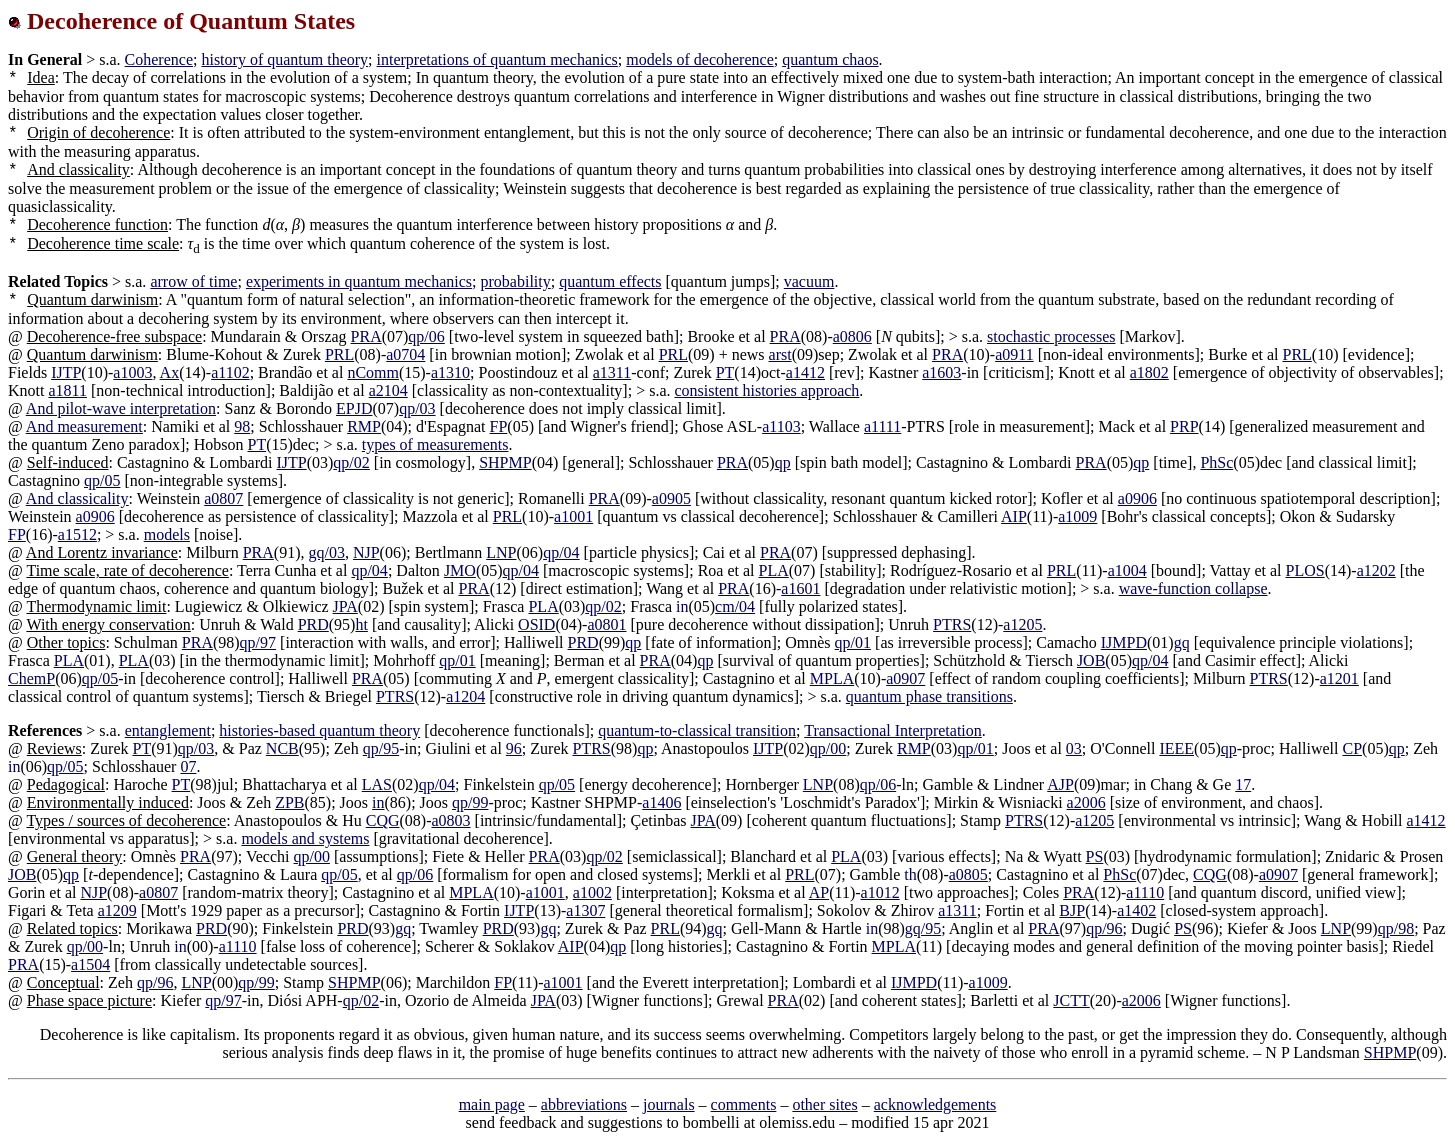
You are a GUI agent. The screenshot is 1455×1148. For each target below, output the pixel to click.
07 (188, 766)
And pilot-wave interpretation (121, 408)
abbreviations (584, 1104)
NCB (282, 748)
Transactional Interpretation (893, 730)
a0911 (1014, 354)
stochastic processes (1051, 336)
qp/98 (1396, 928)
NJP (366, 552)
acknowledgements (935, 1104)
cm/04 (735, 606)
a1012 (880, 892)
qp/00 (828, 748)
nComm (373, 372)
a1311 (612, 372)
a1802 (1149, 372)
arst (780, 354)
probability (516, 281)
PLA (774, 570)
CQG (383, 820)
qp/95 (381, 748)
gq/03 (326, 552)
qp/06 (426, 336)
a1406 (661, 802)
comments (744, 1104)
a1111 (882, 426)
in (378, 802)
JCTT (1071, 1000)
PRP (1184, 426)
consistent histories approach (767, 390)
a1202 (1376, 570)
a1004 (1127, 570)
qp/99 (470, 802)
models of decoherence (699, 59)
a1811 (67, 390)
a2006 (1086, 802)
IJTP (66, 372)
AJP (1060, 784)
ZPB (289, 802)
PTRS (952, 624)
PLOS (1305, 570)
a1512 (77, 534)
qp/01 (853, 642)
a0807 (223, 498)
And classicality (77, 498)
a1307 (585, 910)
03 (1074, 748)
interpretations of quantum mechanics (497, 59)
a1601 (800, 588)
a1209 (117, 910)
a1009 (1077, 516)
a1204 (465, 696)
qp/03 (417, 408)
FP (499, 426)
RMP (364, 426)
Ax (170, 372)
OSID (536, 624)
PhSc (1216, 462)
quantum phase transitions (929, 696)
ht (361, 624)
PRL (339, 354)
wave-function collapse (1193, 588)
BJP (1072, 910)
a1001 (573, 516)
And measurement (84, 426)
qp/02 (351, 462)
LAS (377, 784)
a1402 (1136, 910)
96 (514, 748)
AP (819, 892)
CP (1352, 748)
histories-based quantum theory (319, 730)
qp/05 (102, 480)
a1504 (90, 964)
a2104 (388, 390)
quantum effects (610, 281)
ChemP (31, 678)
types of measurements (435, 444)
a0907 (905, 678)
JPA (345, 606)
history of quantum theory (284, 59)
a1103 (781, 426)
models (167, 534)
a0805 (968, 874)
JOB (1091, 660)
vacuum (809, 281)
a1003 (132, 372)
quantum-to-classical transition (697, 730)
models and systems (305, 838)
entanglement (168, 730)
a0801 (606, 624)
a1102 (230, 372)
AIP (1014, 516)
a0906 (1137, 498)
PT (725, 372)
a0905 (671, 498)
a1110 (1145, 892)
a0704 (405, 354)
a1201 (1339, 678)
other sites (824, 1104)
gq (1182, 642)
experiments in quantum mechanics (359, 281)
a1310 (450, 372)
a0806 (852, 336)
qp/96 (1104, 928)
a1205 (1022, 624)
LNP (501, 552)
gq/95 (923, 928)
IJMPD (1124, 642)
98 (242, 426)
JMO (460, 570)
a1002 (592, 892)
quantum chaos (830, 59)
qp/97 (258, 642)
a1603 (941, 372)
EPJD (354, 408)
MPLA (832, 678)
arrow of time (193, 281)
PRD (313, 624)
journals (669, 1104)
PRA (366, 336)
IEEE (1176, 748)
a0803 (450, 820)
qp (783, 462)
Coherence (159, 59)
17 (1243, 784)
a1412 (805, 372)
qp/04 (561, 552)
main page (492, 1104)
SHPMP (505, 462)
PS (1095, 856)
